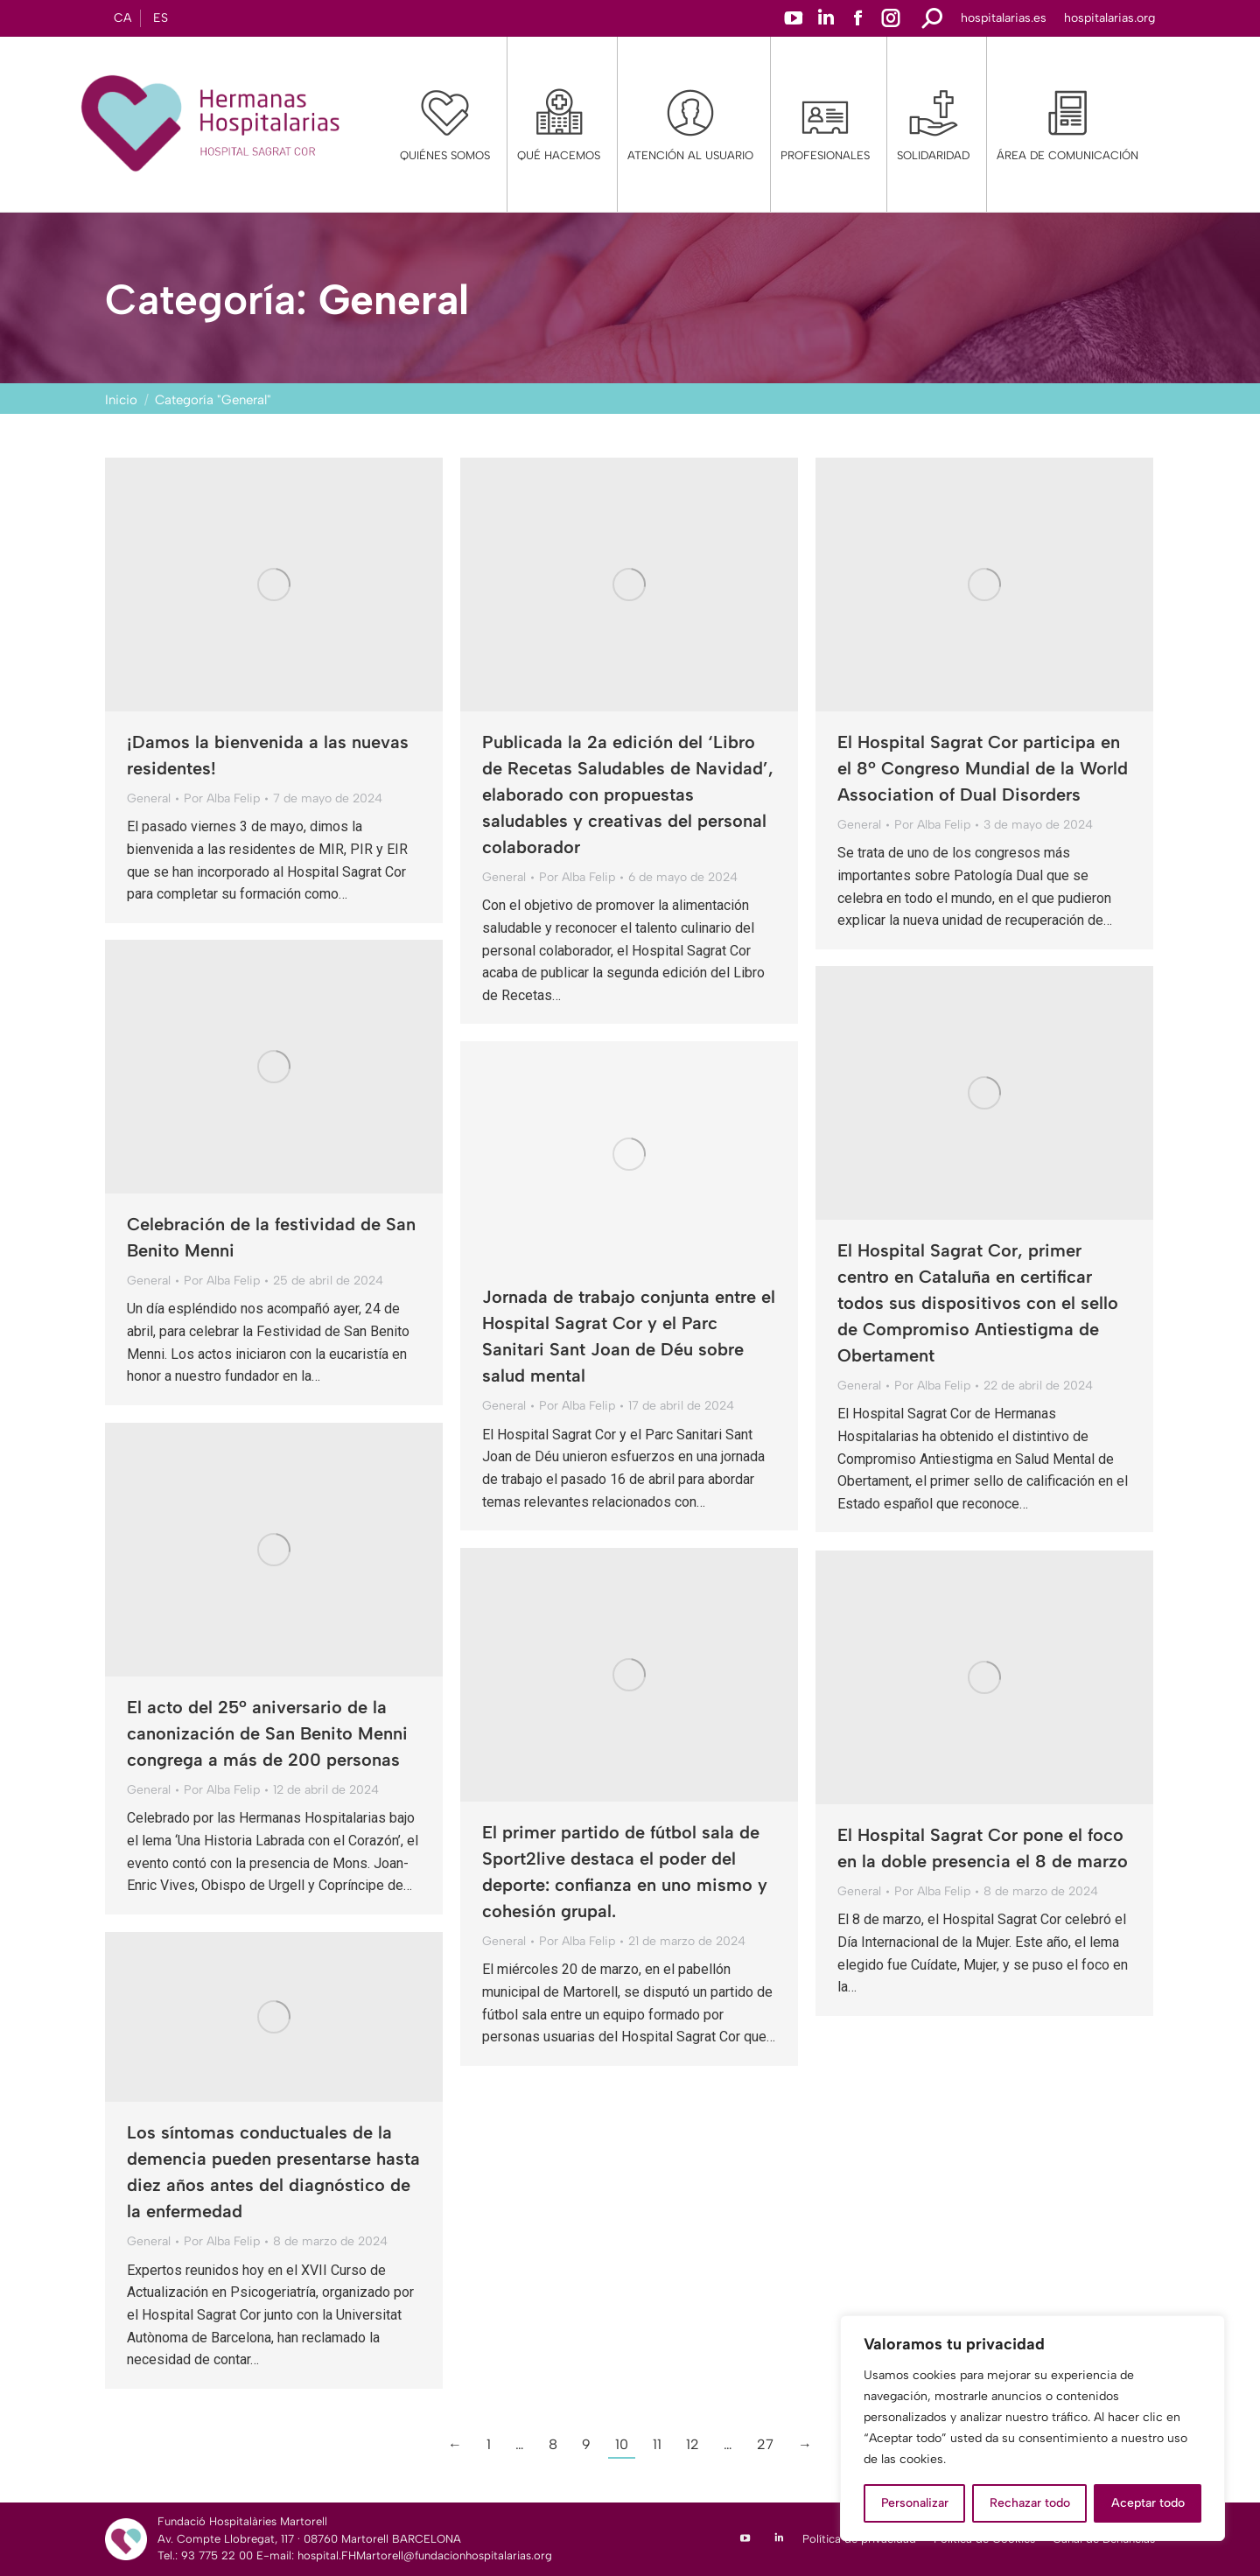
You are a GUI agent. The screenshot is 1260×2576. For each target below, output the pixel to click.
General (149, 798)
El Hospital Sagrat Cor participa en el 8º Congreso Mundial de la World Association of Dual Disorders (982, 768)
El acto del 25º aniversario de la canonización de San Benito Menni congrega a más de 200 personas (267, 1733)
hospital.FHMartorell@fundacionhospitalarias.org (425, 2555)
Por (222, 798)
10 (621, 2444)
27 (765, 2444)
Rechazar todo (1030, 2503)
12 (692, 2444)
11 (657, 2444)
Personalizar (914, 2503)
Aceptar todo (1148, 2503)
